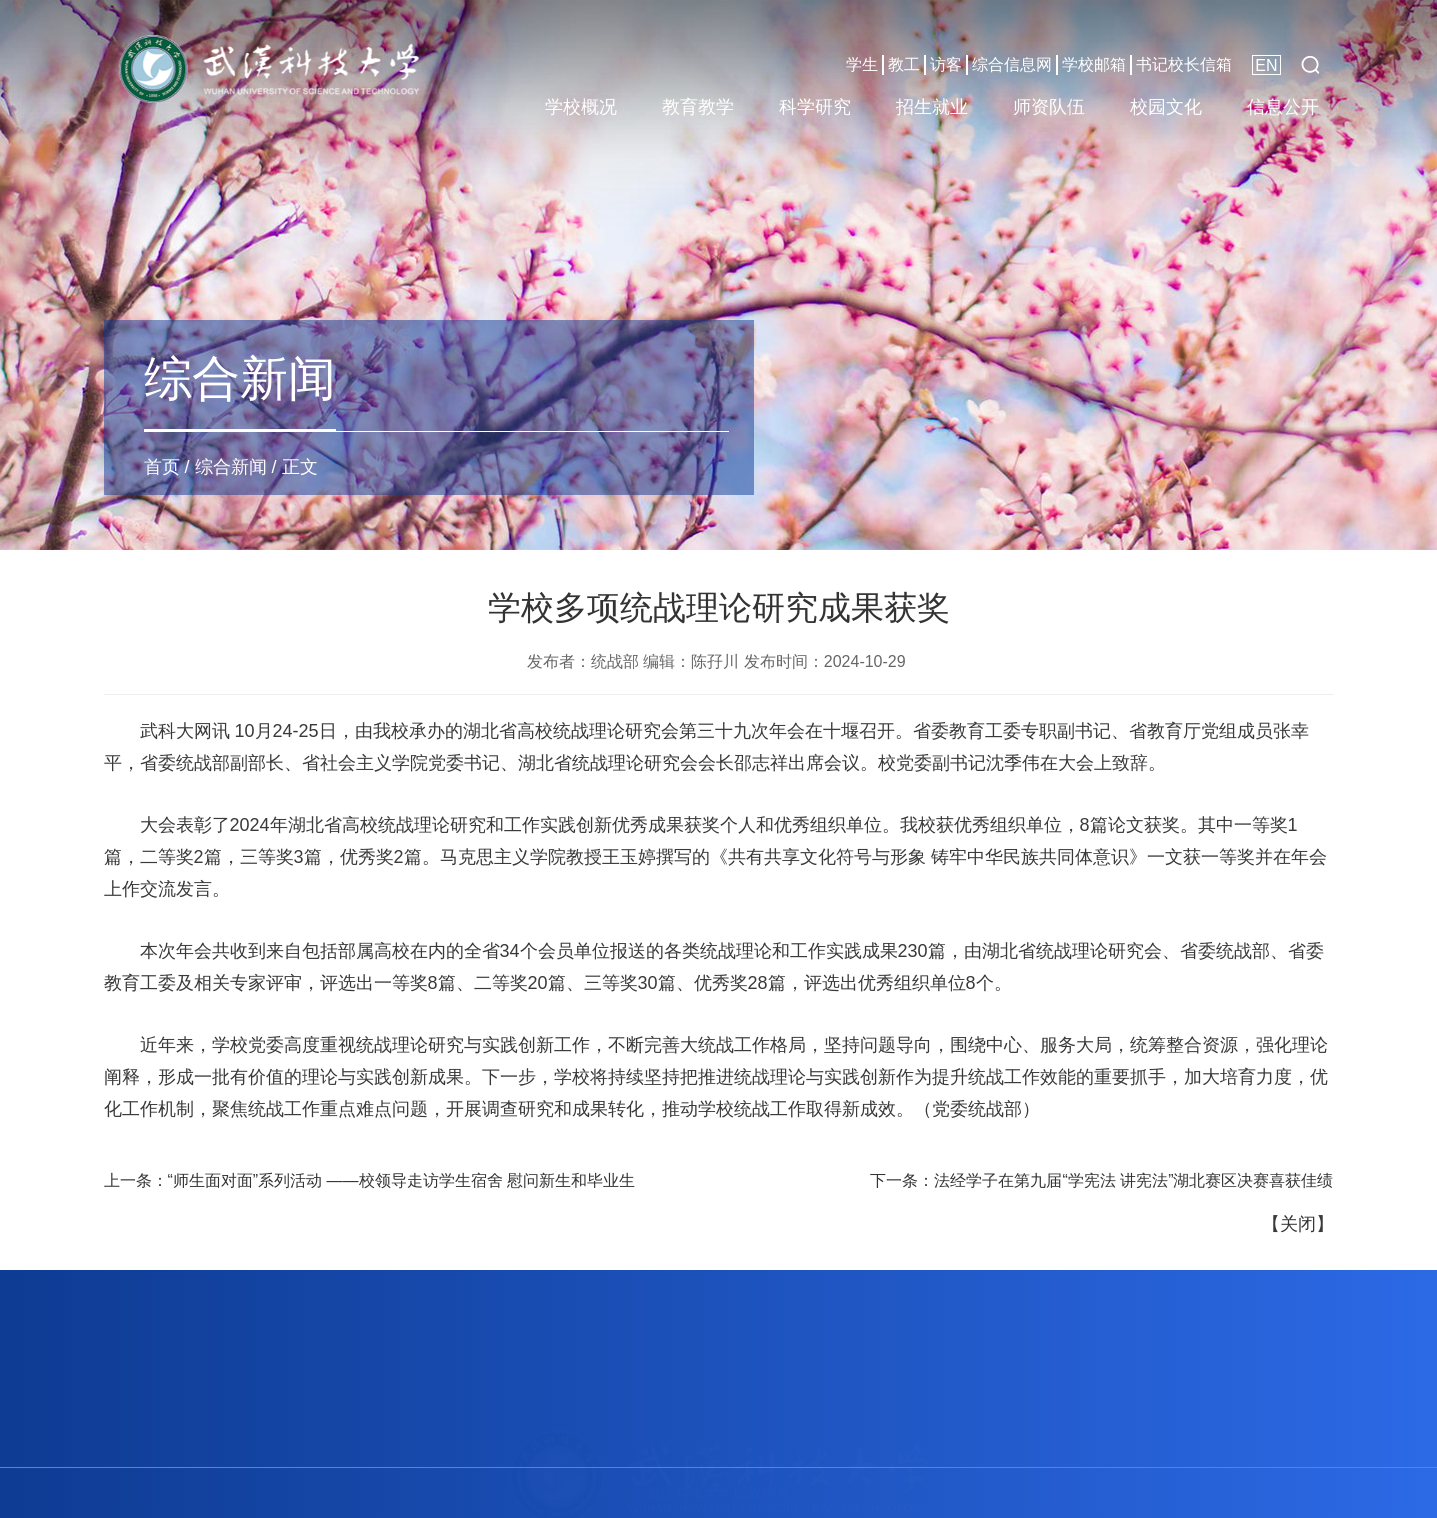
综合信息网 (1012, 64)
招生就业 (932, 107)
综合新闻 (231, 467)
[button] (1310, 65)
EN (1266, 65)
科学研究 (815, 107)
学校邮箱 (1094, 64)
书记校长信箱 (1184, 64)
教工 (904, 64)
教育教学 (698, 107)
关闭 (1298, 1224)
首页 (162, 467)
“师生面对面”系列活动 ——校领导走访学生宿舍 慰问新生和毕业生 (402, 1180)
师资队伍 (1049, 107)
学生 (862, 64)
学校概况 (581, 107)
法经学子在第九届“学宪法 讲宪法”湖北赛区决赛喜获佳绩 (1133, 1180)
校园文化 (1166, 107)
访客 (946, 64)
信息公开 (1283, 107)
